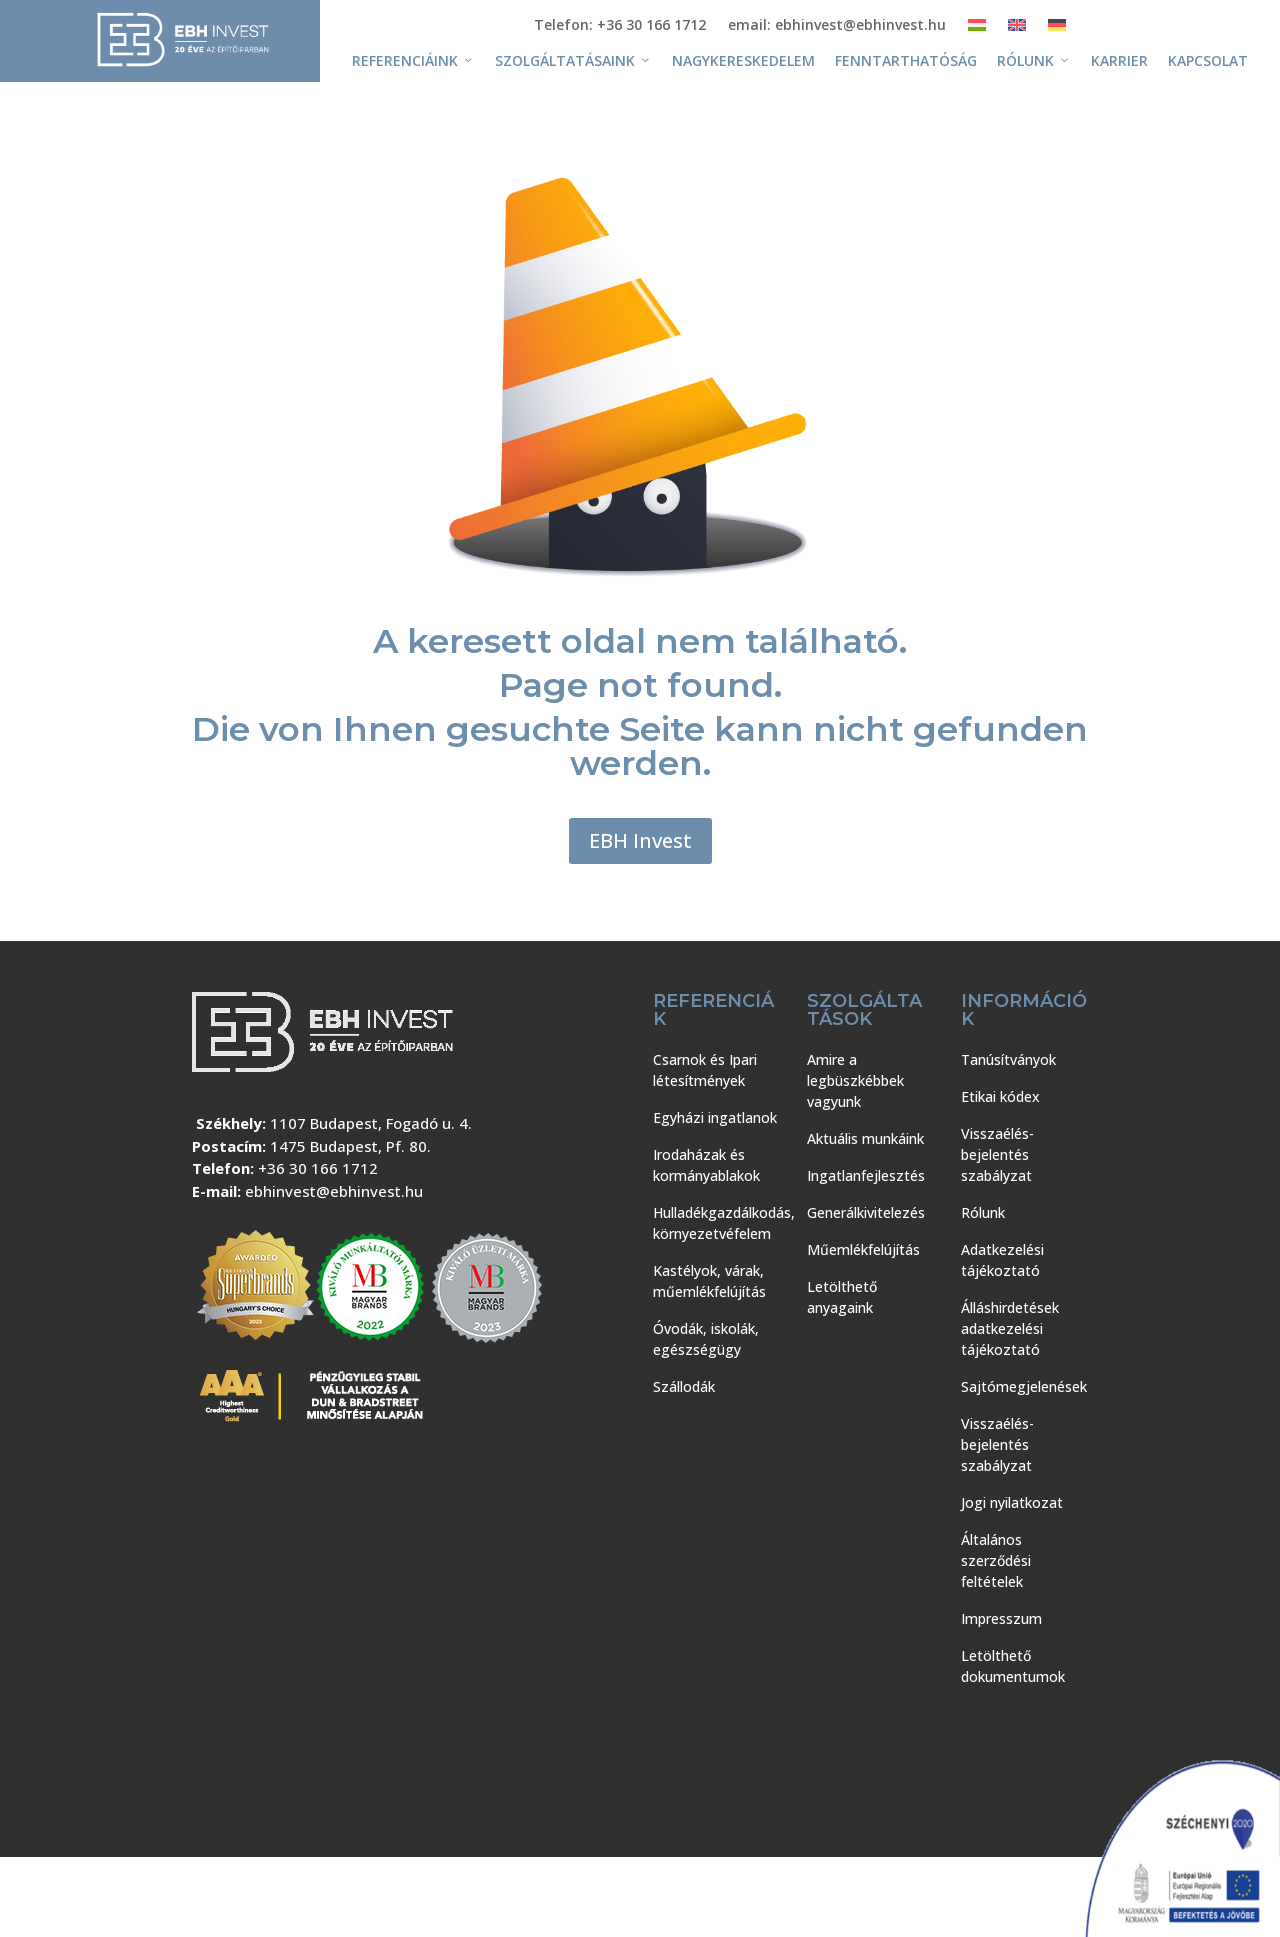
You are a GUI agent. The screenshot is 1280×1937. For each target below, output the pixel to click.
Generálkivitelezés (866, 1212)
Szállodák (684, 1386)
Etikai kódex (1000, 1096)
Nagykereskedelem (743, 60)
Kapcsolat (1208, 60)
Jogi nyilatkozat (1012, 1502)
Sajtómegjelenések (1024, 1386)
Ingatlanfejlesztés (866, 1175)
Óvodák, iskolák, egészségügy (706, 1339)
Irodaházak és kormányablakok (706, 1165)
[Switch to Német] (1057, 29)
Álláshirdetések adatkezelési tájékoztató (1010, 1328)
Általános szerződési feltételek (996, 1560)
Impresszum (1001, 1618)
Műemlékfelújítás (863, 1249)
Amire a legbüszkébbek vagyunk (855, 1080)
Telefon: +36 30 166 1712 (620, 26)
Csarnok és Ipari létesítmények (705, 1070)
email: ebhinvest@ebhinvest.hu (837, 26)
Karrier (1119, 60)
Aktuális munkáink (865, 1138)
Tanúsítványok (1008, 1059)
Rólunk (1034, 61)
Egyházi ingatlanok (715, 1117)
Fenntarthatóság (906, 60)
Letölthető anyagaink (842, 1297)
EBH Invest (640, 840)
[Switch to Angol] (1017, 29)
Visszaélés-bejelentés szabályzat (997, 1154)
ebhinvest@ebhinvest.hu (334, 1191)
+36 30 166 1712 (318, 1168)
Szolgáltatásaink (573, 61)
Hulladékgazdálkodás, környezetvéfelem (724, 1223)
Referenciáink (413, 61)
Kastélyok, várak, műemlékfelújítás (709, 1281)
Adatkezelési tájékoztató (1002, 1260)
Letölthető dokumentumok (1013, 1666)
